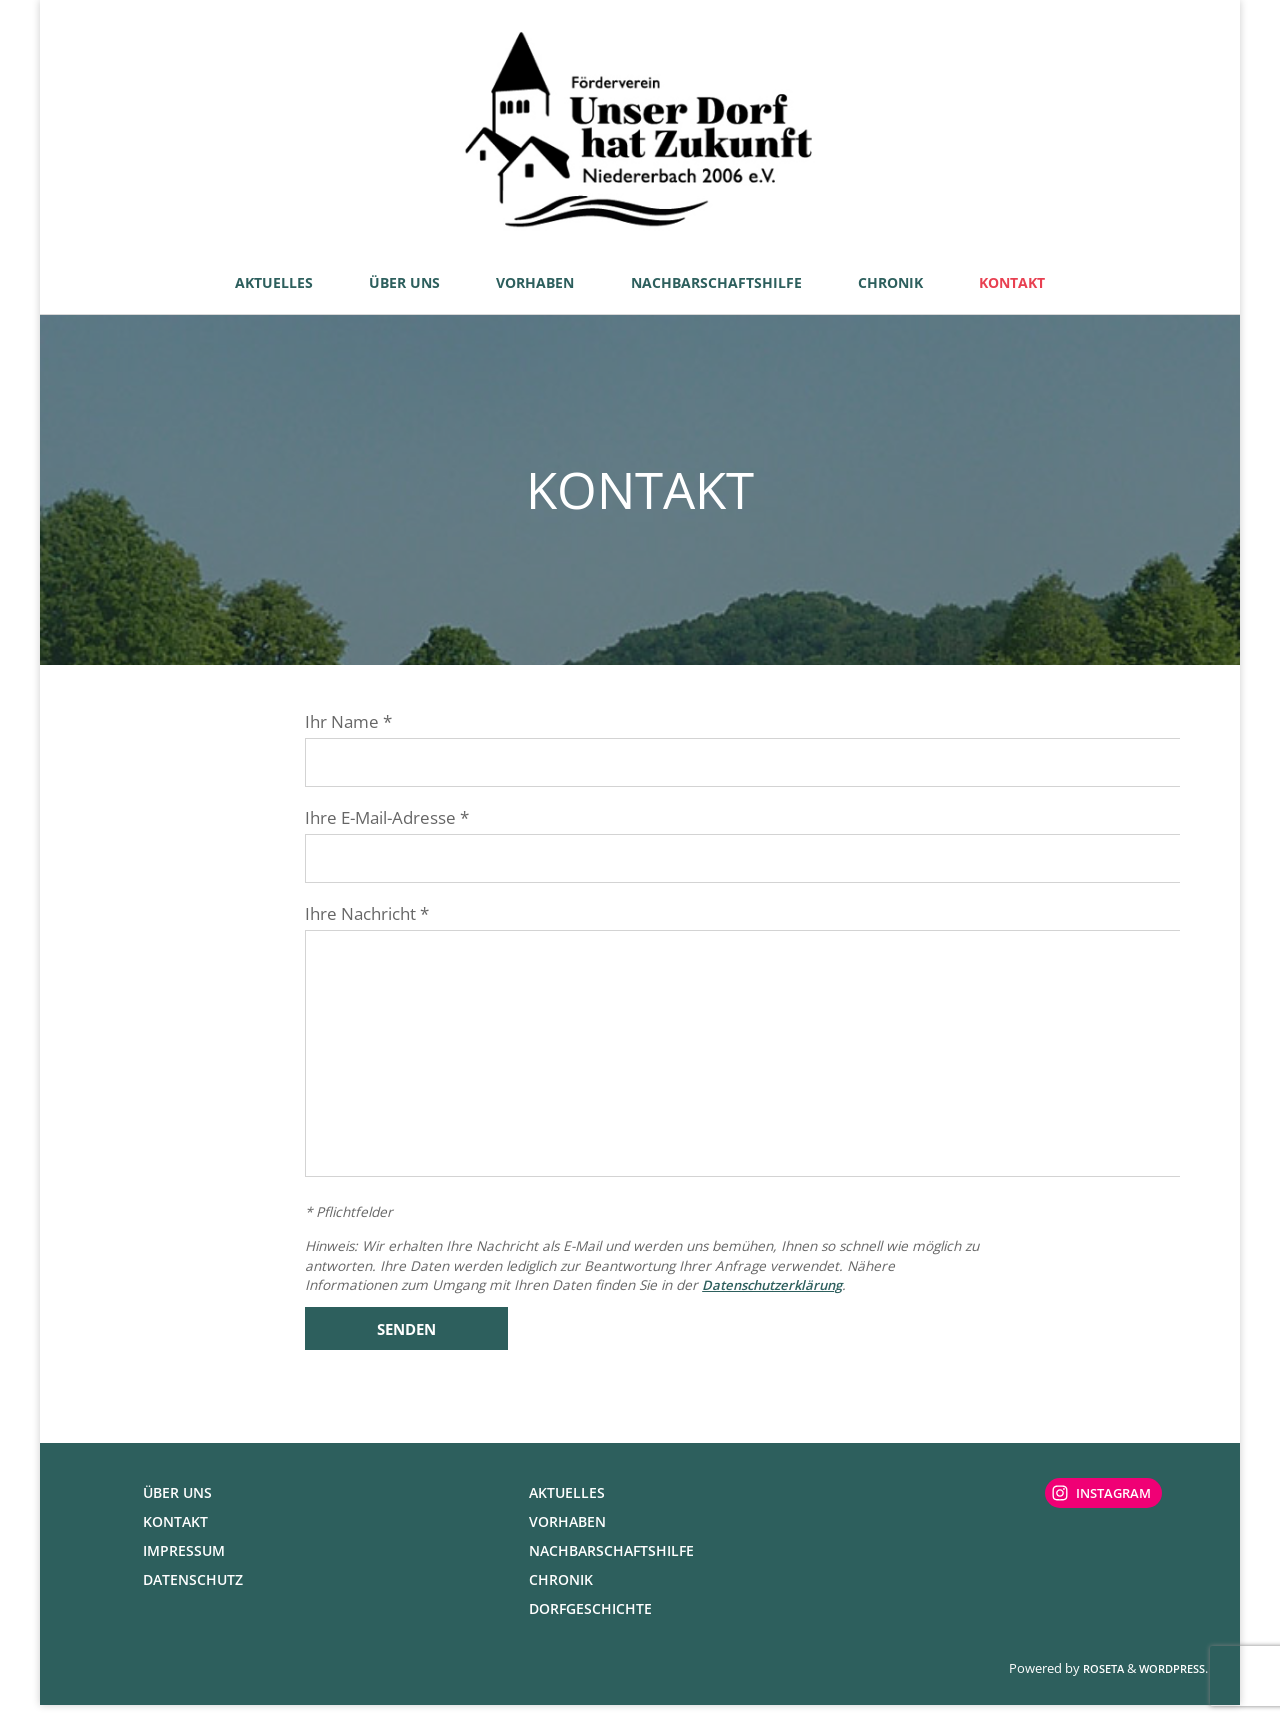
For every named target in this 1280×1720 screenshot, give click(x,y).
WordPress (1172, 1683)
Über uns (177, 1507)
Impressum (184, 1565)
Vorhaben (567, 1536)
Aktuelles (567, 1507)
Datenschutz (193, 1594)
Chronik (561, 1594)
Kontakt (175, 1536)
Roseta (1102, 1683)
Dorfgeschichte (590, 1623)
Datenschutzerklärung (777, 1298)
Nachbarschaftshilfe (611, 1565)
